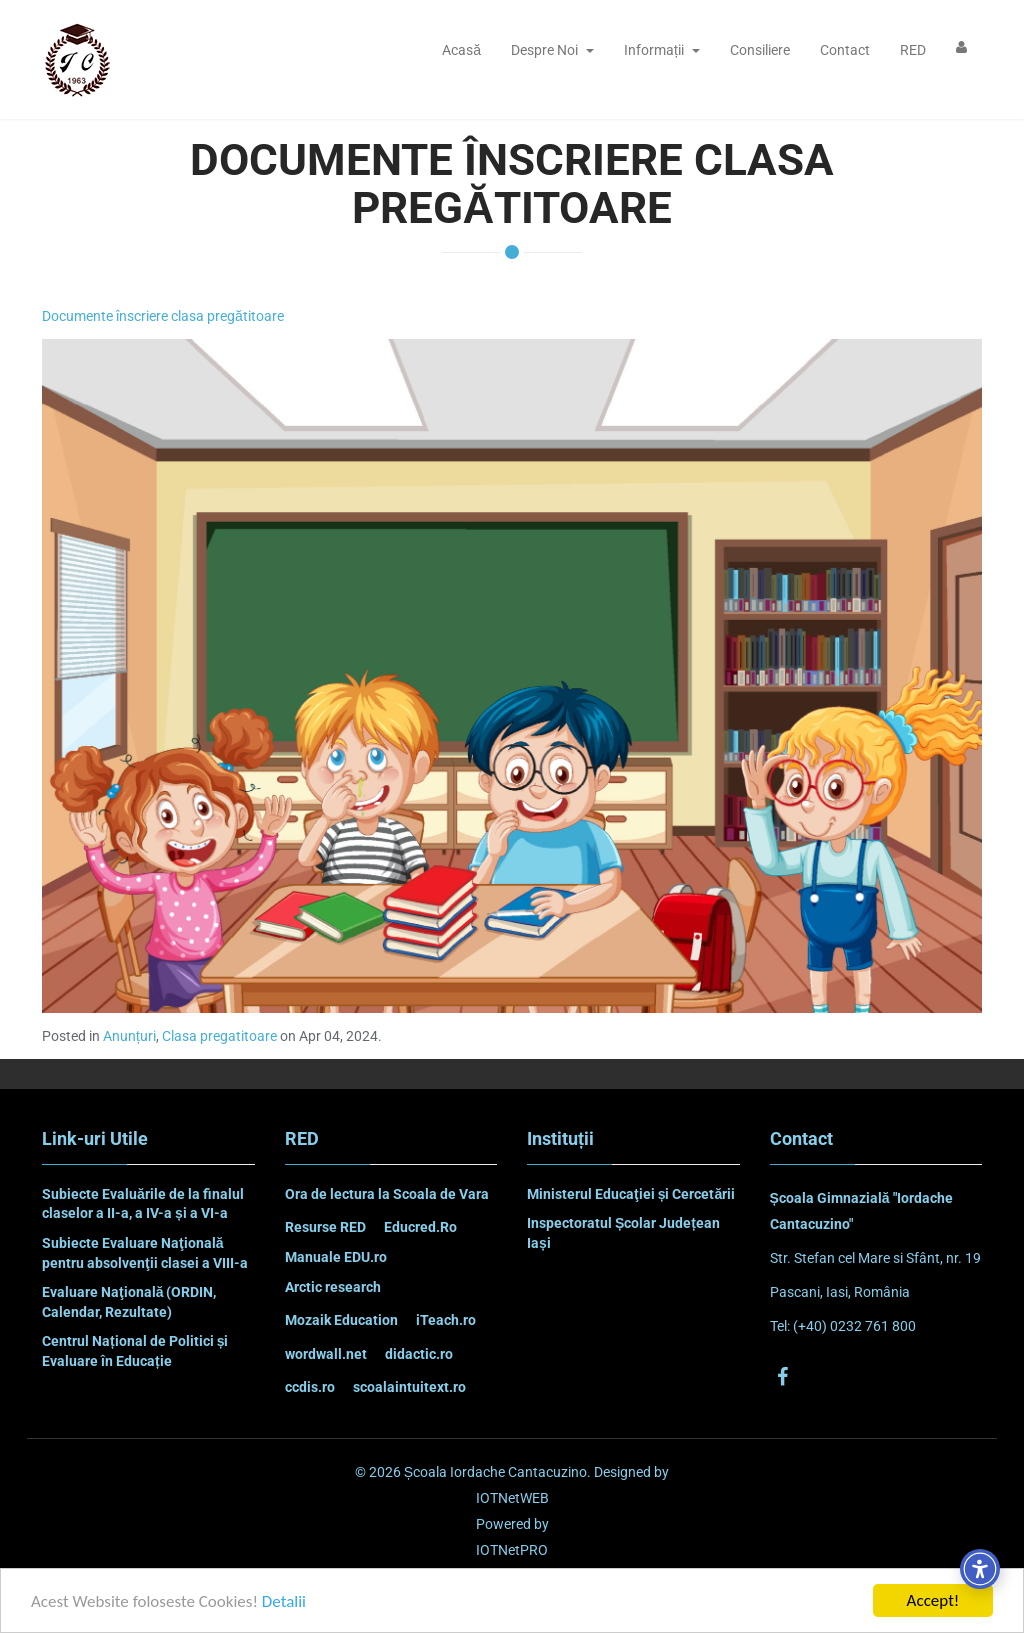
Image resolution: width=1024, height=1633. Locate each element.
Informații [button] (662, 50)
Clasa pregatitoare (219, 1036)
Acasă (461, 50)
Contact (845, 50)
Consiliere (760, 50)
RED (913, 50)
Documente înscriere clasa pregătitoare (163, 316)
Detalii (284, 1603)
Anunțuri (129, 1036)
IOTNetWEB (512, 1498)
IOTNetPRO (512, 1550)
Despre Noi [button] (552, 50)
